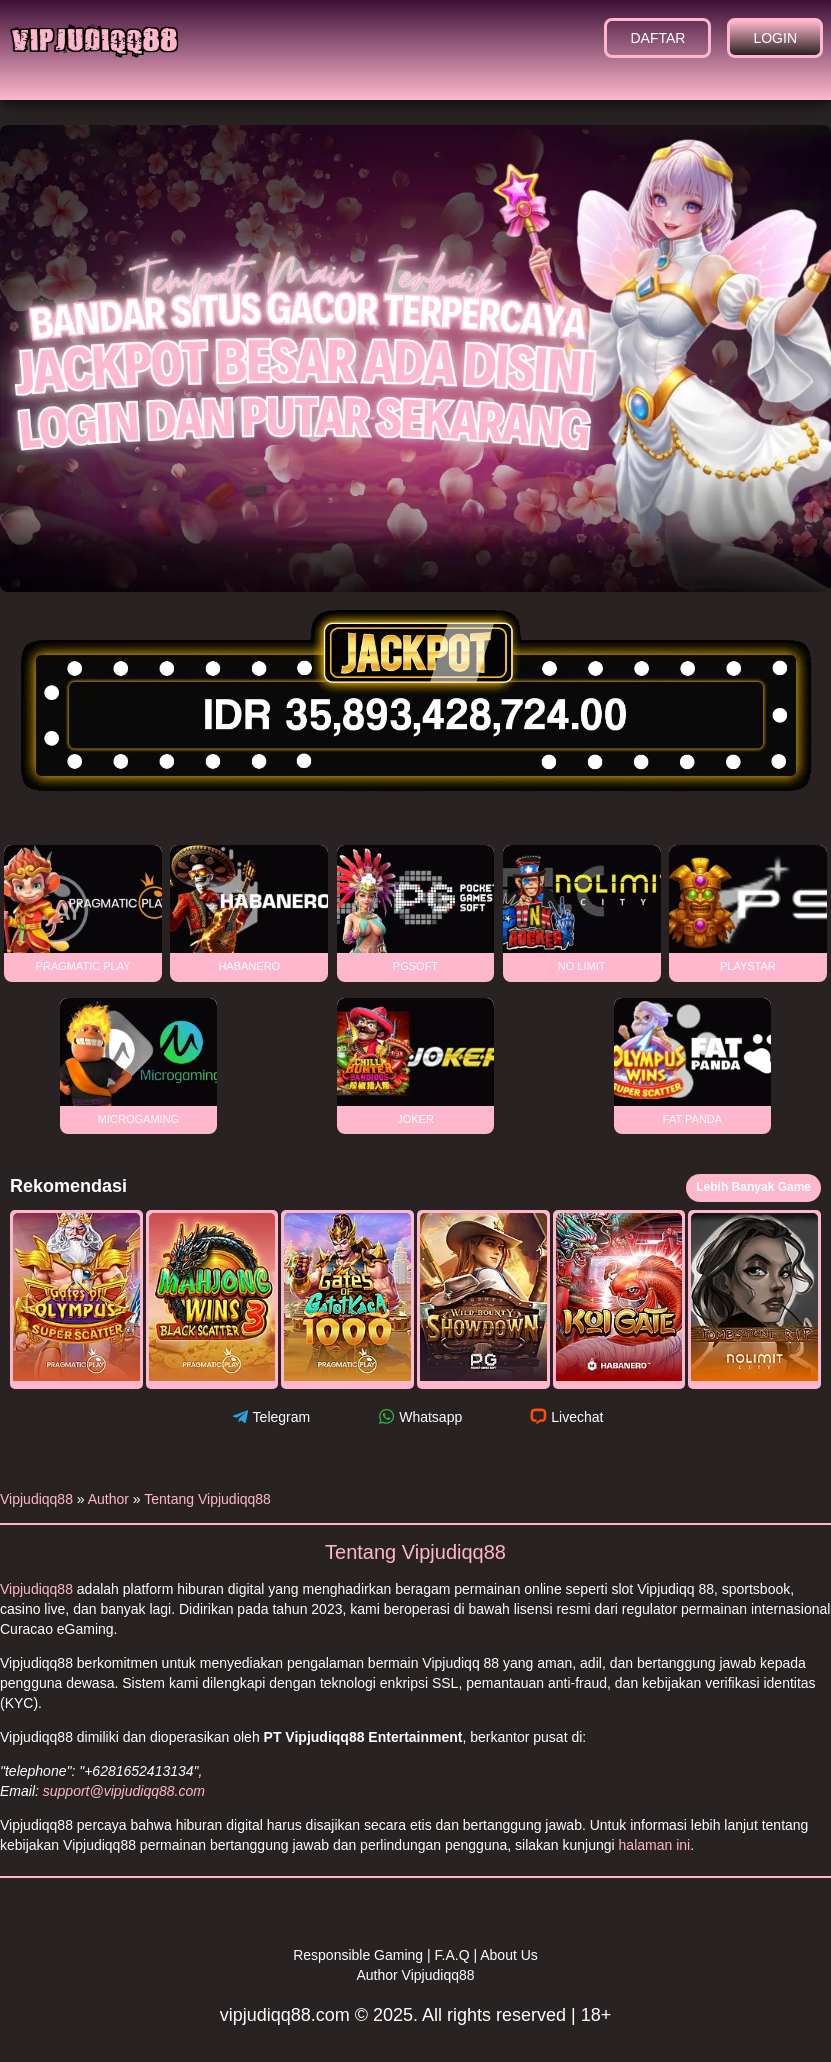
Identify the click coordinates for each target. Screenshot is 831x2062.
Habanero (249, 908)
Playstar (748, 908)
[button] (76, 1300)
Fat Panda (693, 1061)
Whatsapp (418, 1416)
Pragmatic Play (83, 908)
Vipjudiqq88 (36, 1499)
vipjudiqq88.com (285, 2015)
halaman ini (655, 1845)
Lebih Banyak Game (753, 1187)
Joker (416, 1061)
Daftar (657, 38)
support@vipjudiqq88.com (124, 1791)
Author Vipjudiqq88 (415, 1975)
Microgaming (139, 1061)
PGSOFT (416, 908)
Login (775, 38)
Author (108, 1499)
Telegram (269, 1416)
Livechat (564, 1416)
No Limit (582, 908)
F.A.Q (452, 1955)
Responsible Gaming (358, 1955)
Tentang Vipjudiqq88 (207, 1499)
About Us (509, 1955)
